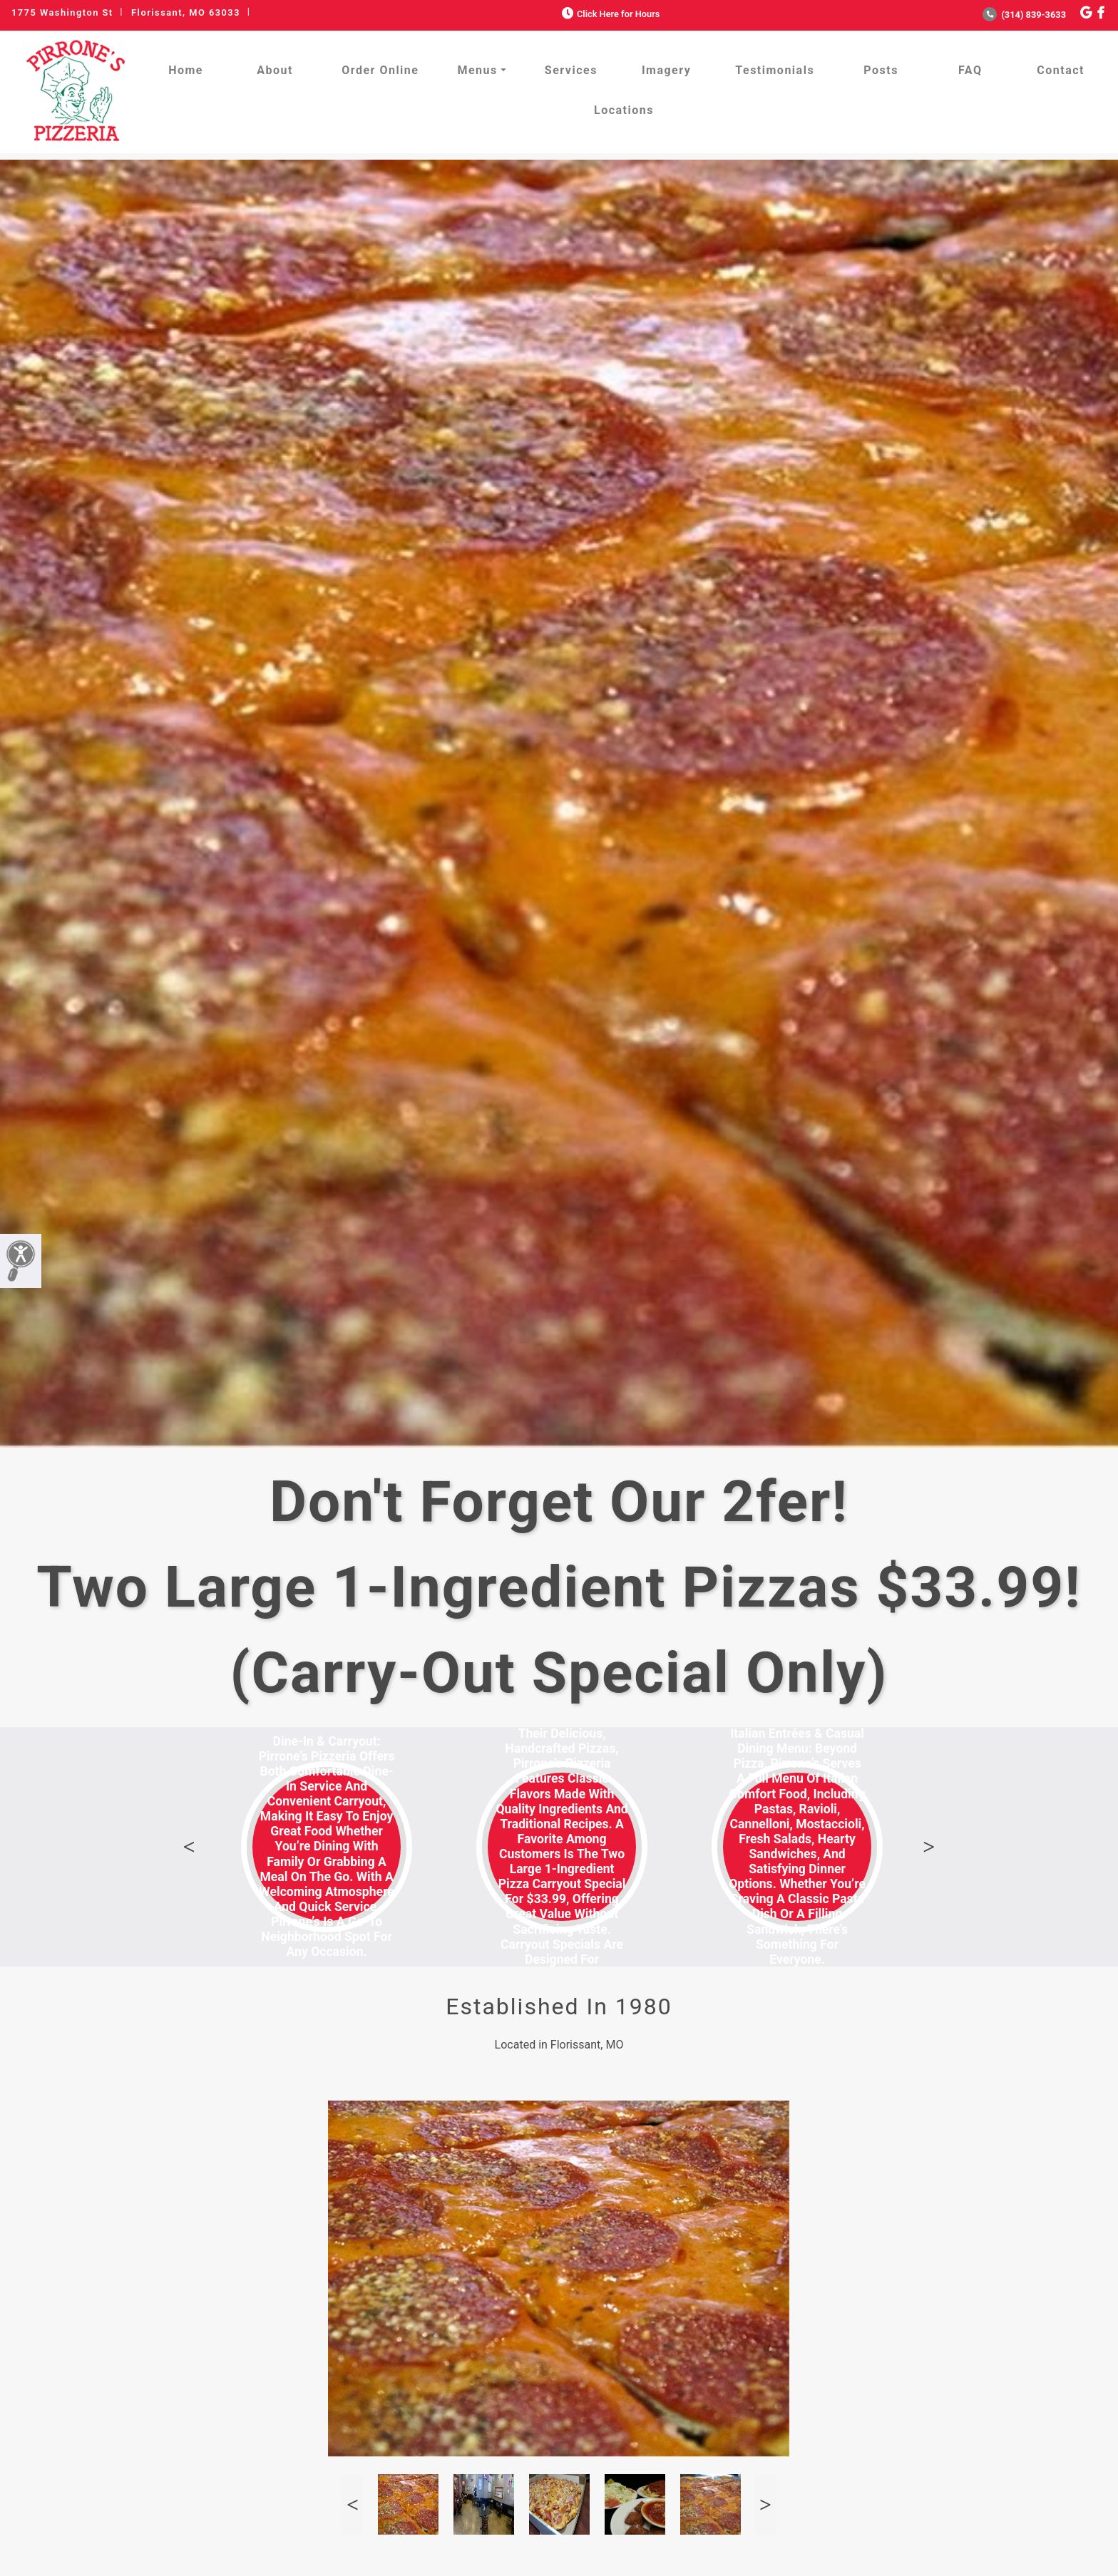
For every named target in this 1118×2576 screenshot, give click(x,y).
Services (571, 70)
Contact (1060, 70)
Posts (880, 70)
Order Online (380, 70)
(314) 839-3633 (1024, 14)
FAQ (970, 70)
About (275, 70)
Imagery (666, 70)
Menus (477, 70)
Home (185, 70)
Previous (189, 1847)
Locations (624, 110)
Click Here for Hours (609, 14)
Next (929, 1847)
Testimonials (774, 70)
